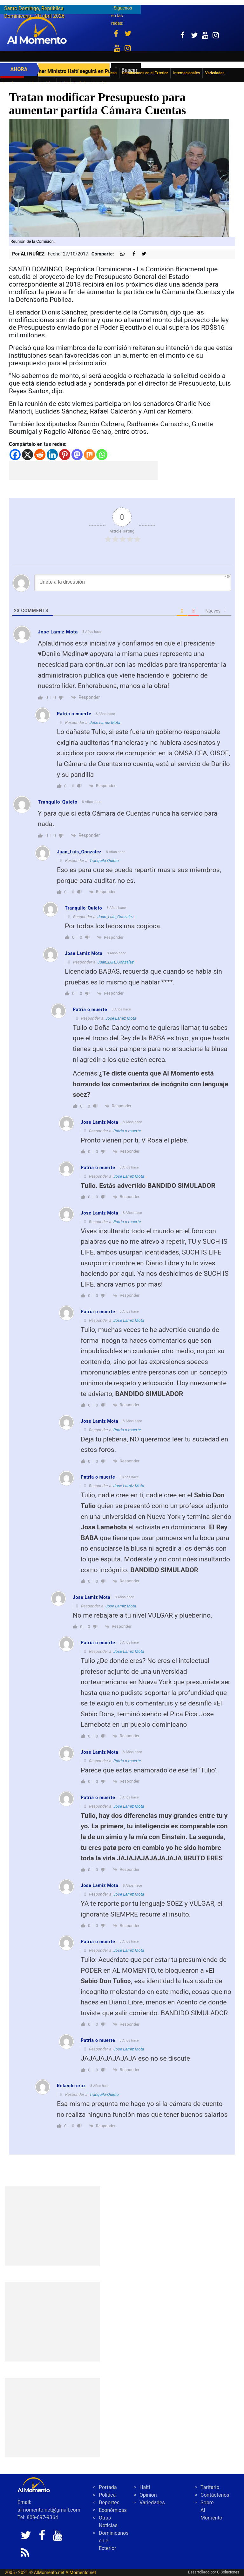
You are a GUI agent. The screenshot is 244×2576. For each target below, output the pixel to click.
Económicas (113, 2510)
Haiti (144, 2487)
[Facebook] (15, 454)
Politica (107, 2495)
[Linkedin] (52, 454)
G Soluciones (228, 2572)
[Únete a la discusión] (132, 582)
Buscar (129, 70)
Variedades (152, 2503)
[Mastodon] (77, 454)
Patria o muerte (127, 1131)
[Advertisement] (83, 470)
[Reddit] (39, 454)
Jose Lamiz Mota (105, 722)
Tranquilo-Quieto (104, 860)
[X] (27, 454)
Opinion (148, 2495)
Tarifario (209, 2487)
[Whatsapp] (101, 454)
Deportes (109, 2503)
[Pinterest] (64, 454)
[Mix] (89, 454)
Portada (108, 2487)
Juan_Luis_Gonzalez (116, 916)
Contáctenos (214, 2495)
